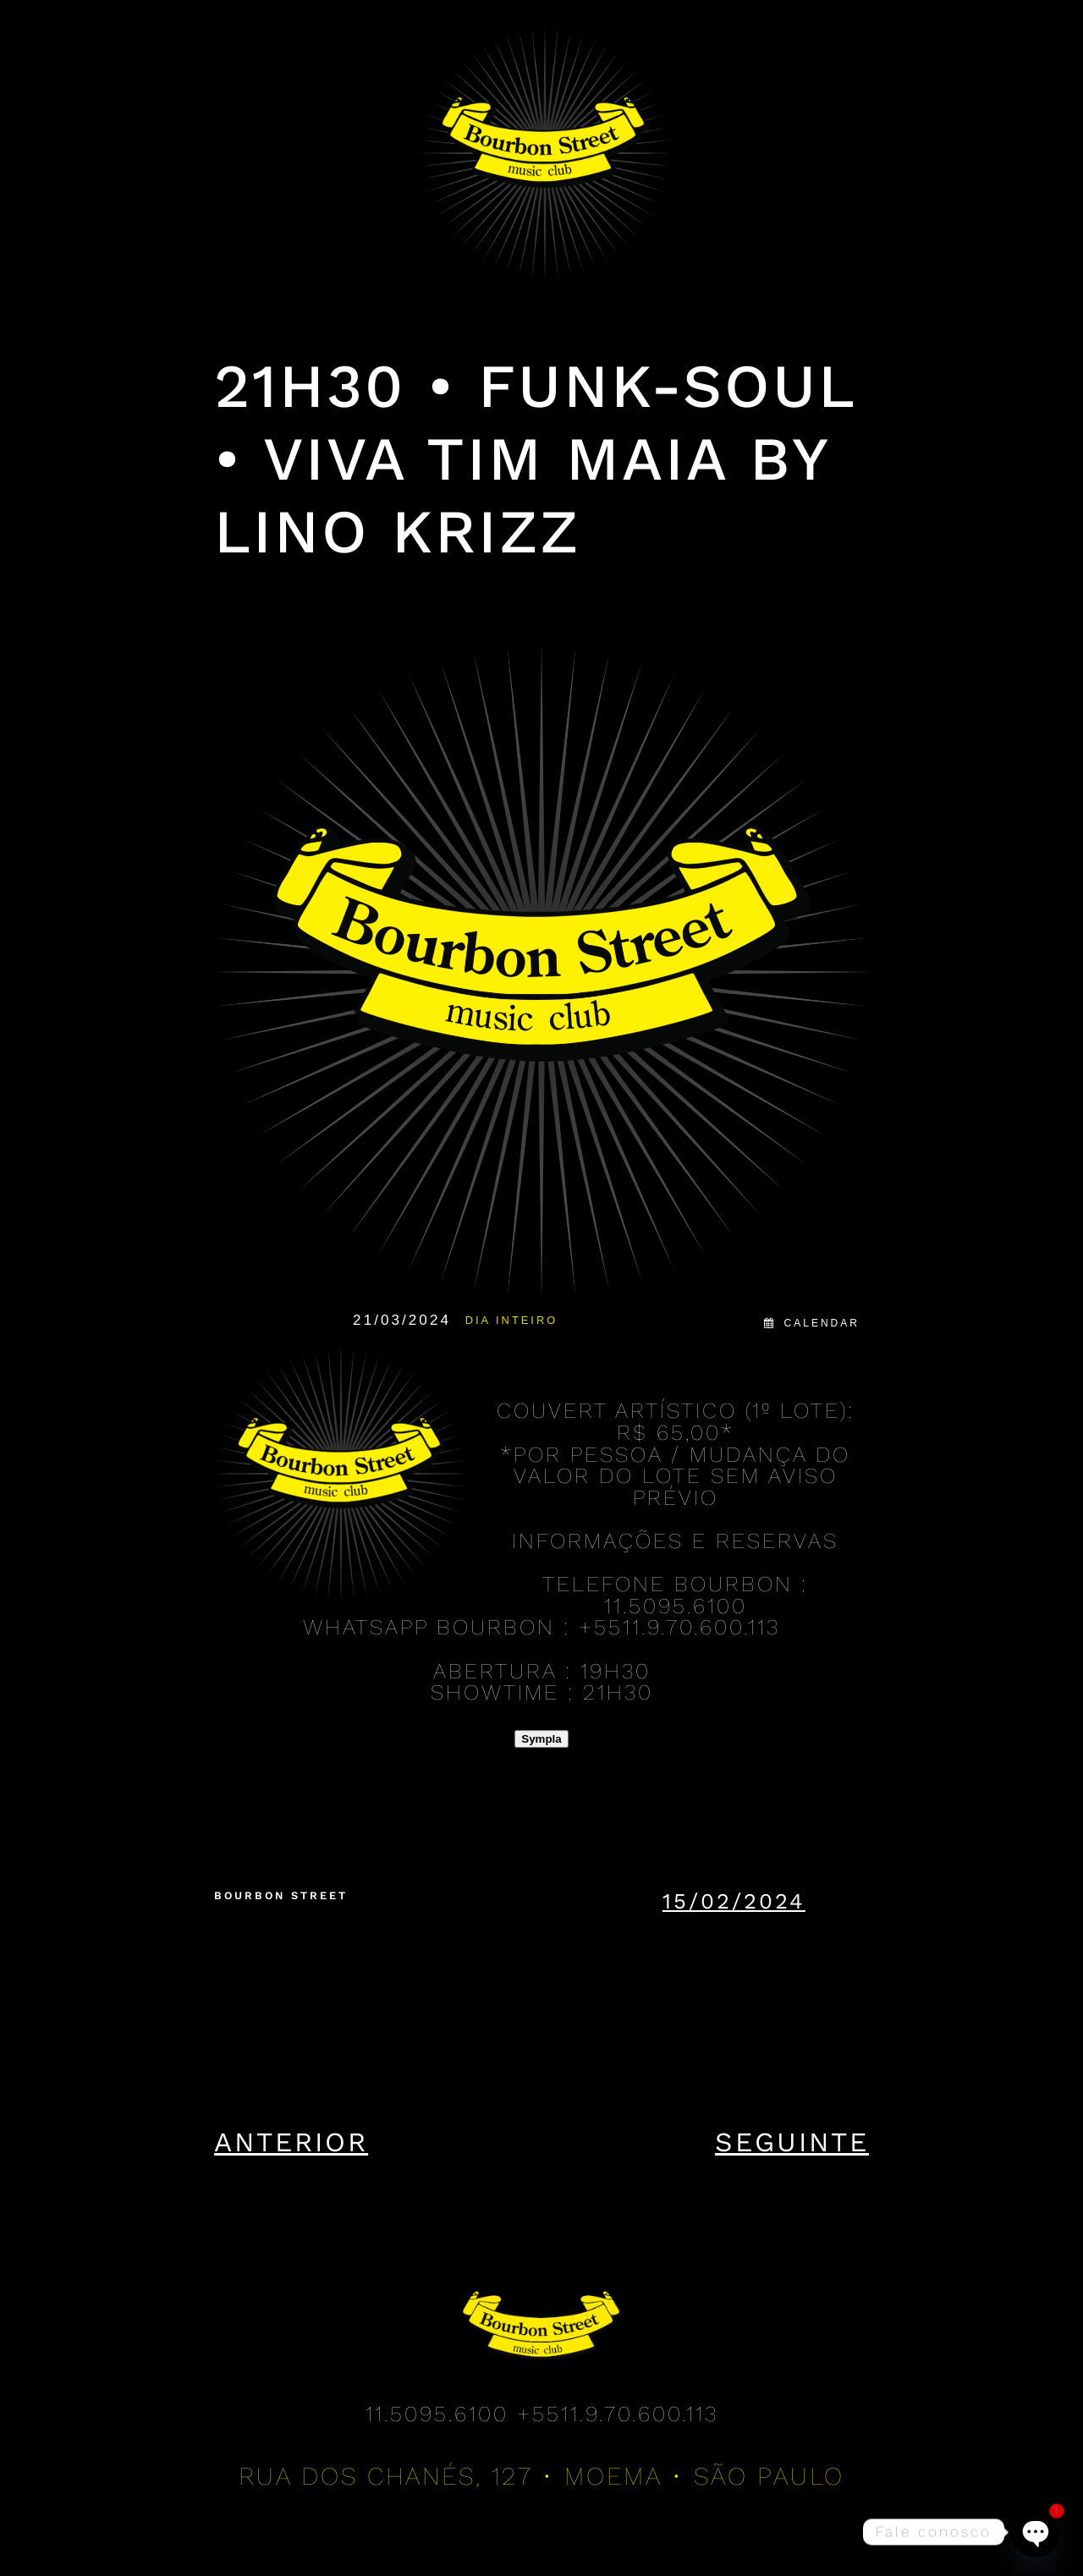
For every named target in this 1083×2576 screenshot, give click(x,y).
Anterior (291, 2142)
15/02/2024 (733, 1901)
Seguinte (792, 2142)
